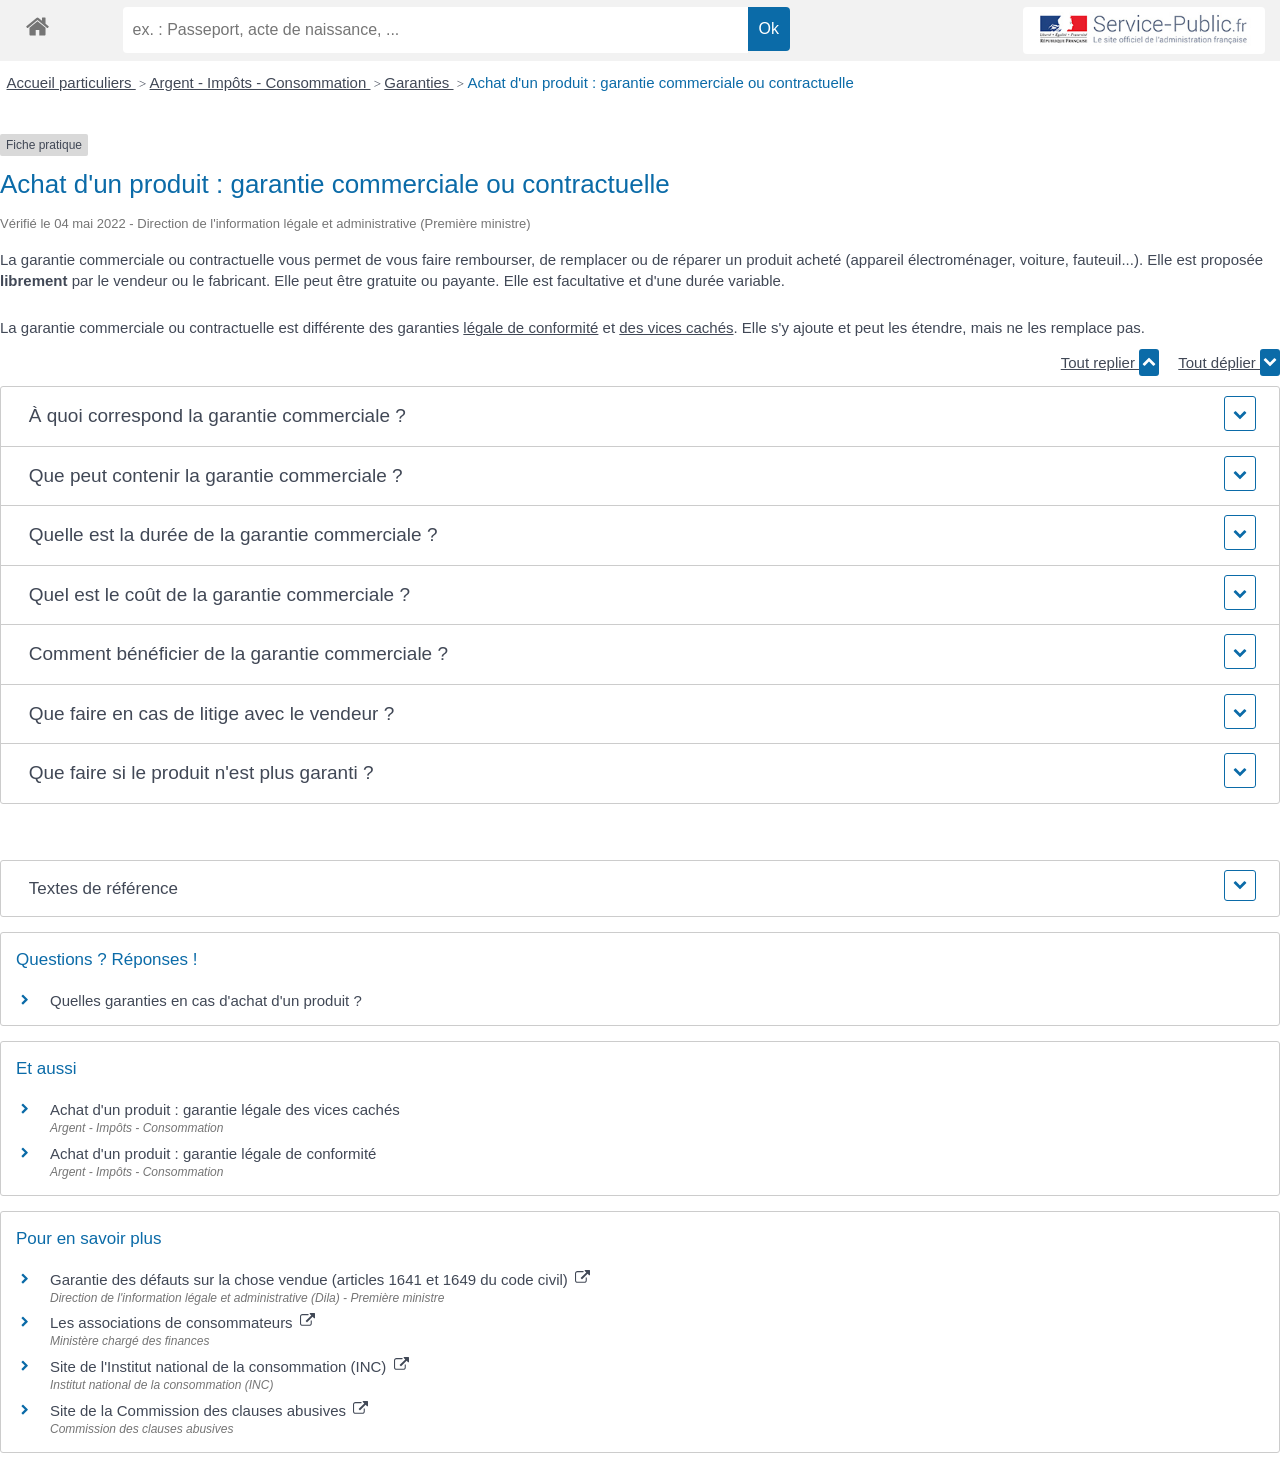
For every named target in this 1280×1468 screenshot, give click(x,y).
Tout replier (1110, 362)
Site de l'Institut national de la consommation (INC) (229, 1366)
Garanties (418, 82)
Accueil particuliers (71, 82)
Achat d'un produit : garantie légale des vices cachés (225, 1109)
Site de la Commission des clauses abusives (209, 1410)
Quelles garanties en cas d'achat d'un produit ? (206, 1000)
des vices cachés (676, 327)
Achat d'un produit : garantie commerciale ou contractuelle (660, 82)
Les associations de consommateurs (182, 1322)
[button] (640, 416)
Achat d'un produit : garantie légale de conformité (213, 1153)
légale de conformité (530, 327)
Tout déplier (1229, 362)
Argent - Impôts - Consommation (260, 82)
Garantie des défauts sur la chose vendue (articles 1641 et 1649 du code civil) (320, 1279)
